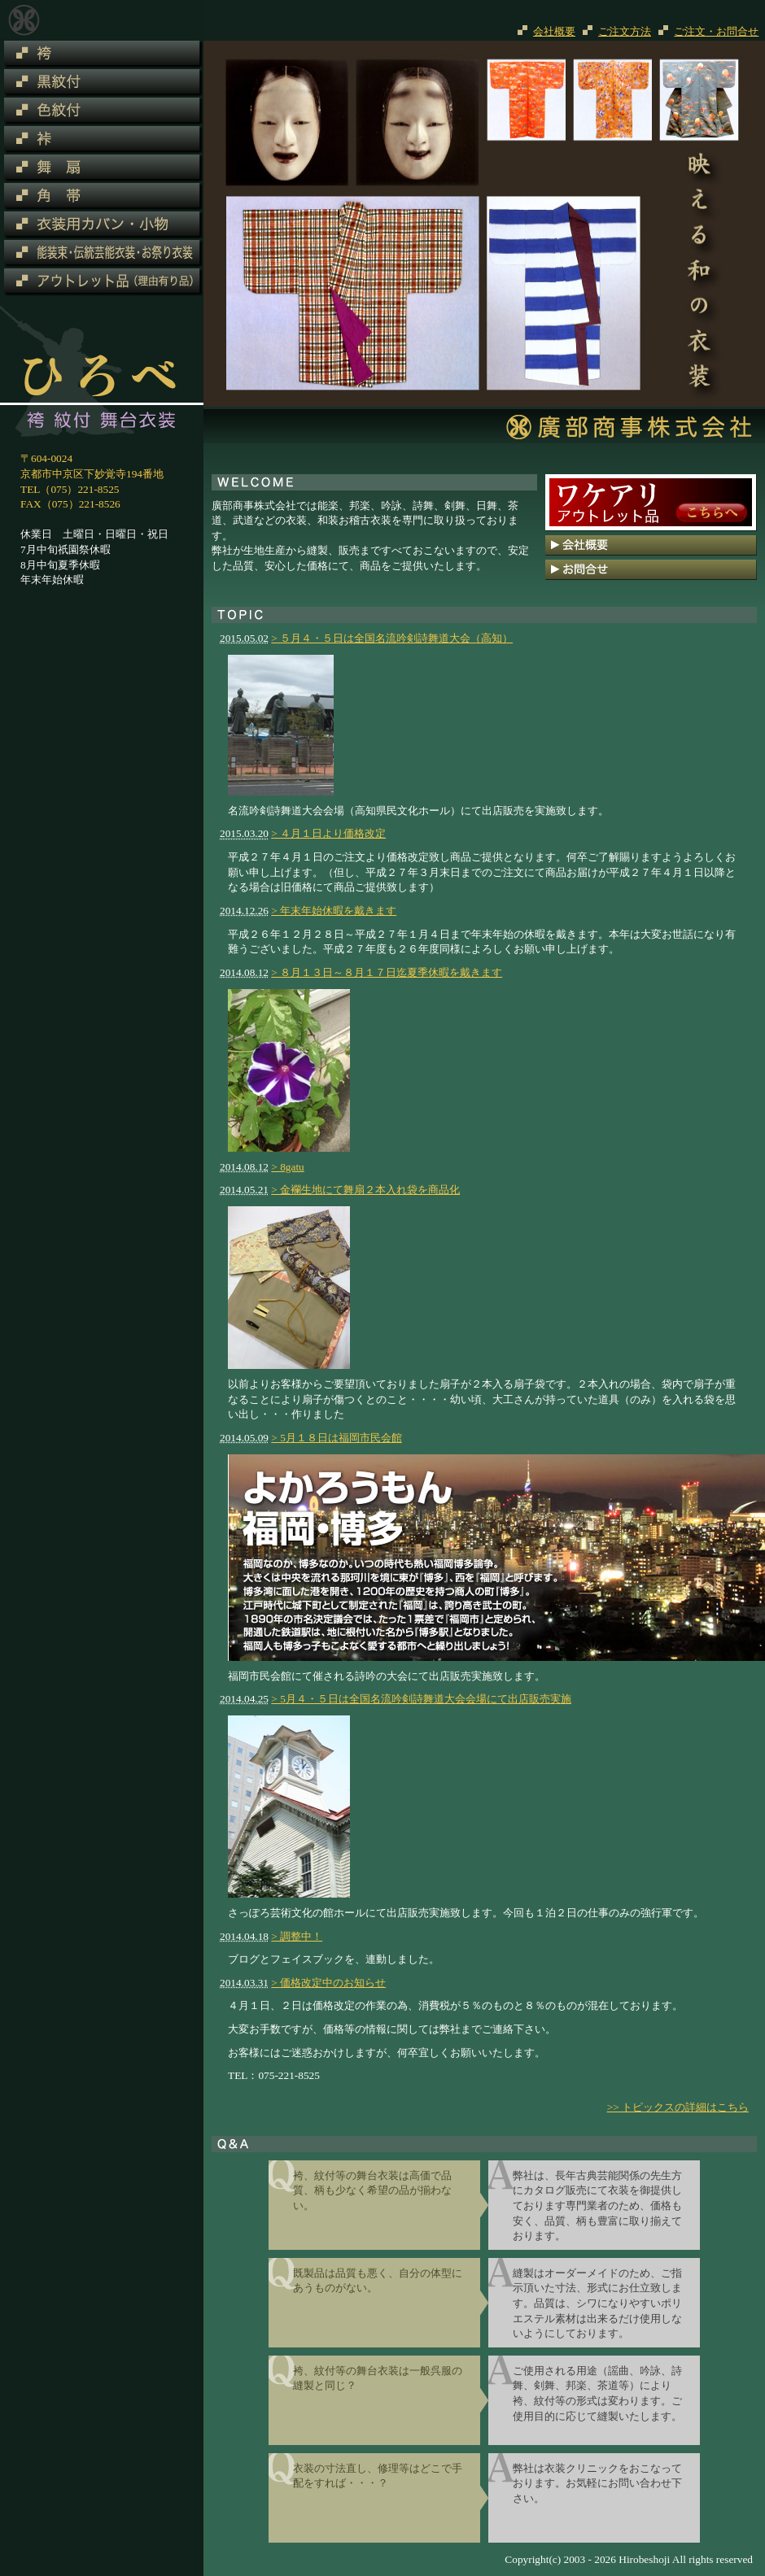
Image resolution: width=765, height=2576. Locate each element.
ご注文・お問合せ (716, 31)
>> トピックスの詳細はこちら (678, 2107)
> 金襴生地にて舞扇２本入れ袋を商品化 (365, 1189)
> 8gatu (287, 1167)
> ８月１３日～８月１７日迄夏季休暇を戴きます (386, 972)
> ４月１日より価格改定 (328, 833)
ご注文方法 (624, 31)
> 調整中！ (296, 1936)
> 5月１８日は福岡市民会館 (336, 1438)
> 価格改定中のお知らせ (328, 1983)
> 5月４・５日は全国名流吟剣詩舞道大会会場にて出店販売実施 (421, 1699)
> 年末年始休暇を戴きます (333, 910)
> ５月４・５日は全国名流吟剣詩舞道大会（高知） (392, 638)
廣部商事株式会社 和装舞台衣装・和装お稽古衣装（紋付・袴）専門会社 (24, 20)
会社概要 (554, 31)
